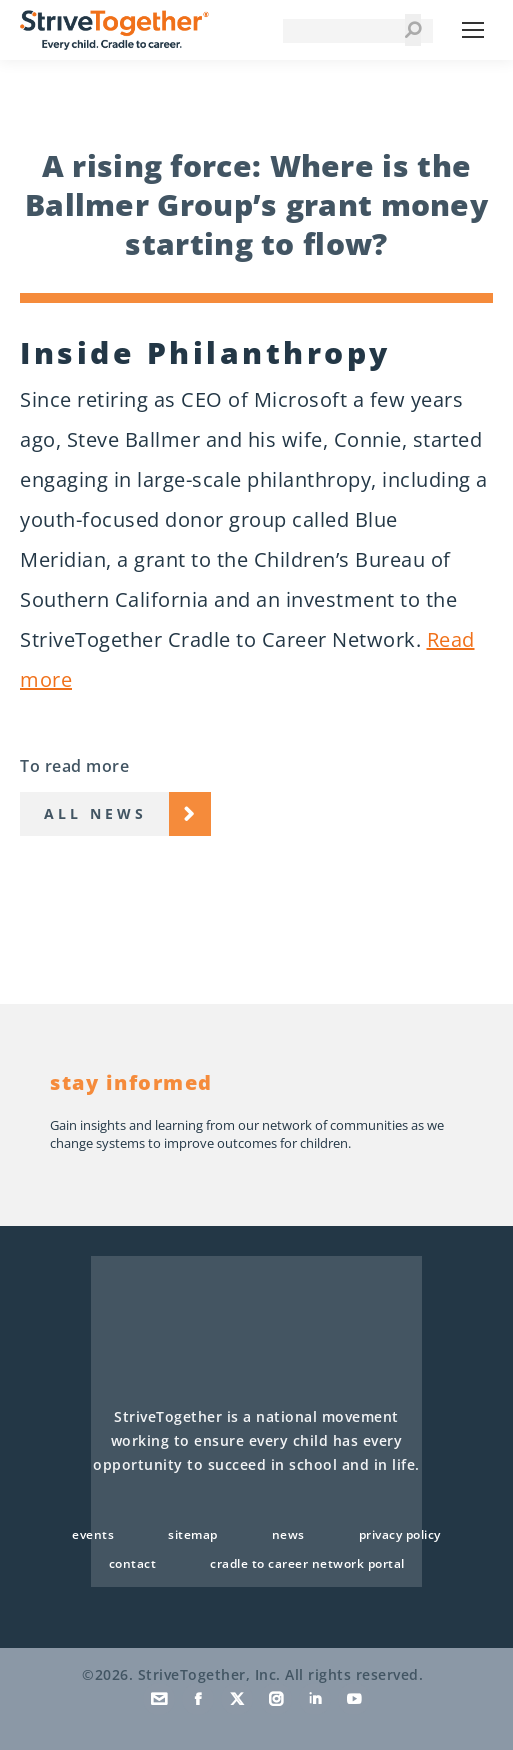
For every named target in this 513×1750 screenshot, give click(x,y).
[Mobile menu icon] (473, 30)
